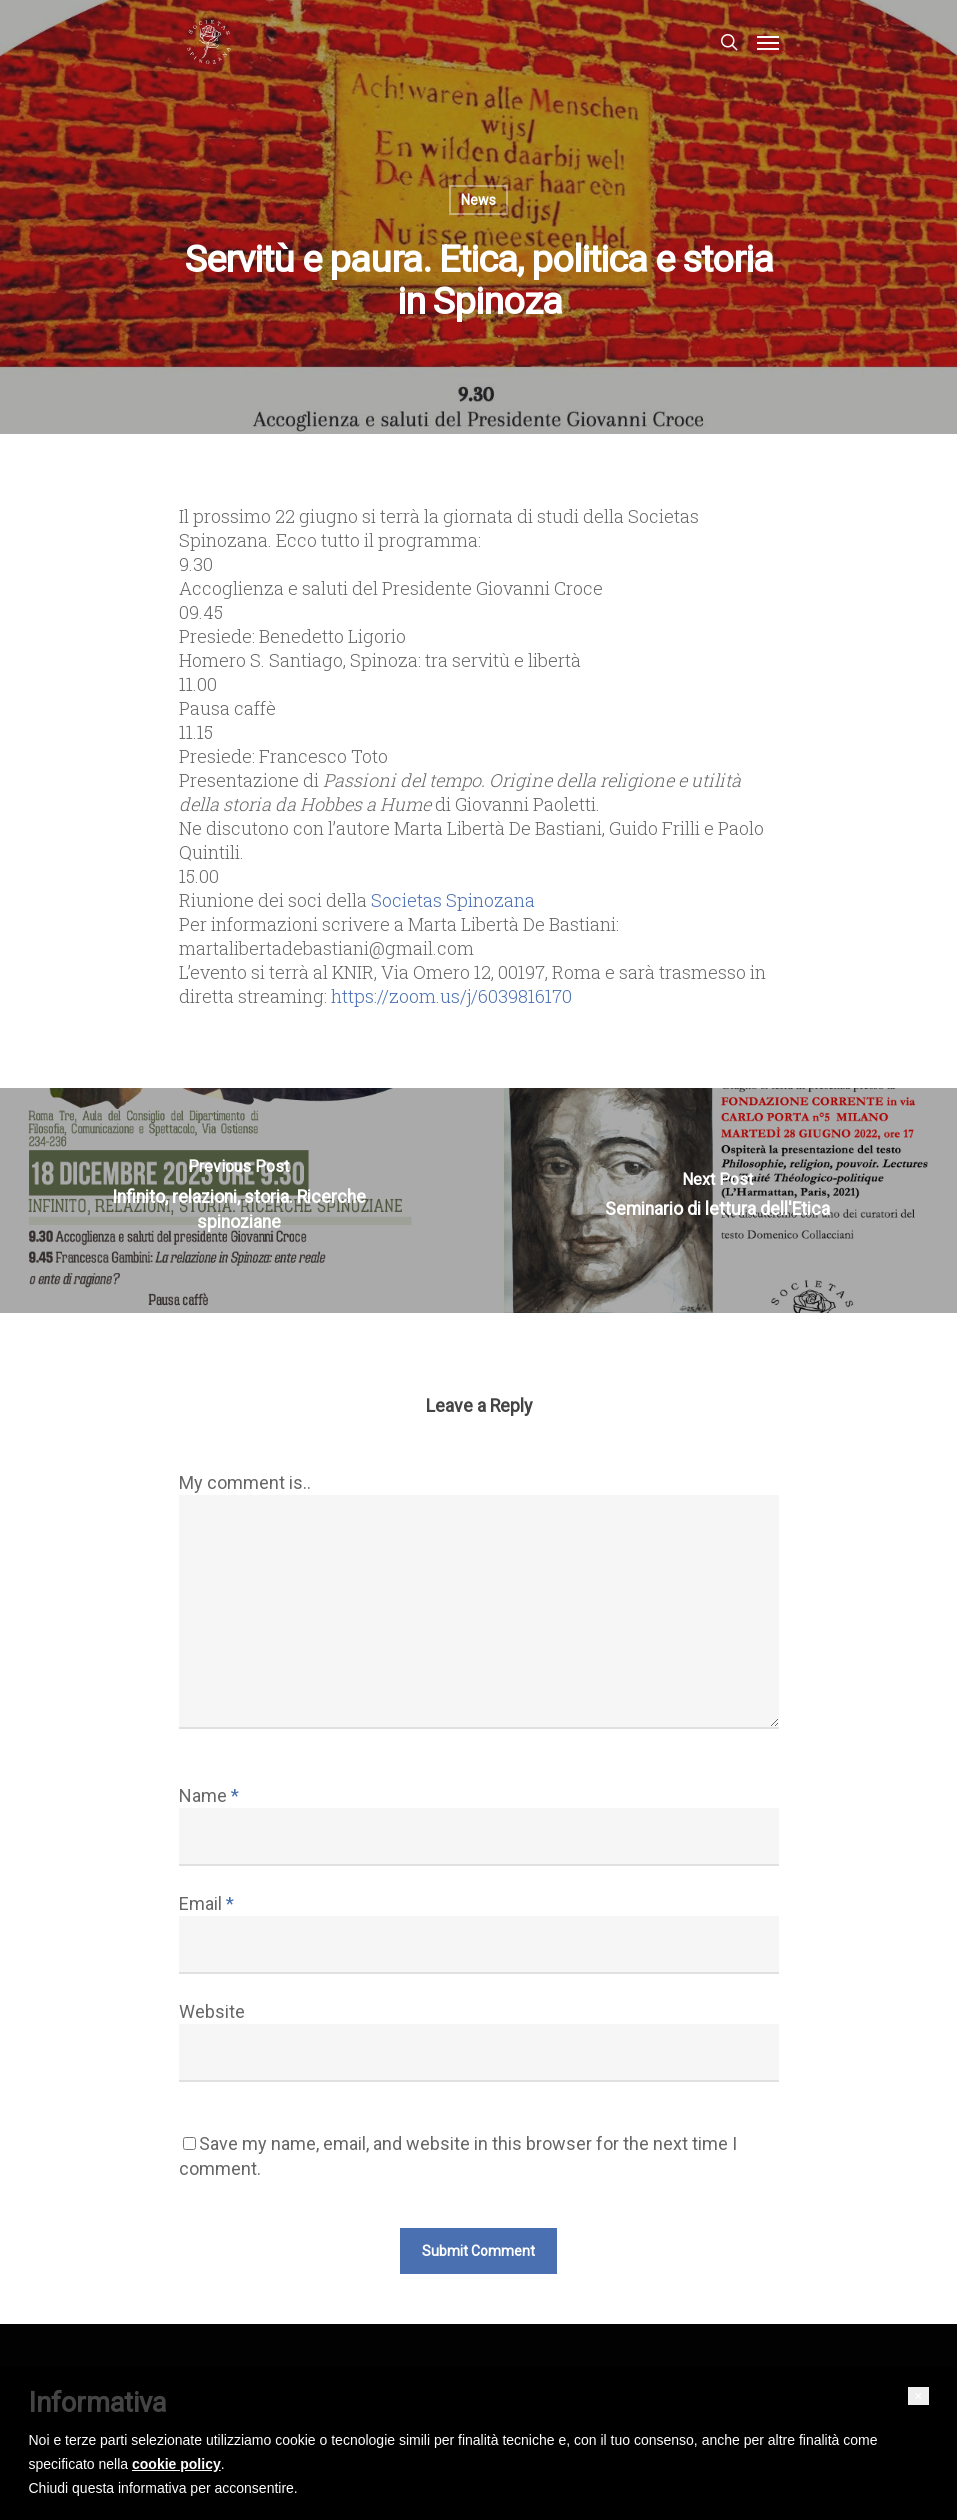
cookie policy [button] (176, 2464)
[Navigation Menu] (768, 42)
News (478, 200)
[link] (453, 900)
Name (209, 1795)
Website (212, 2011)
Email (206, 1903)
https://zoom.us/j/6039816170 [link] (451, 996)
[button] (918, 2396)
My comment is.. (245, 1482)
